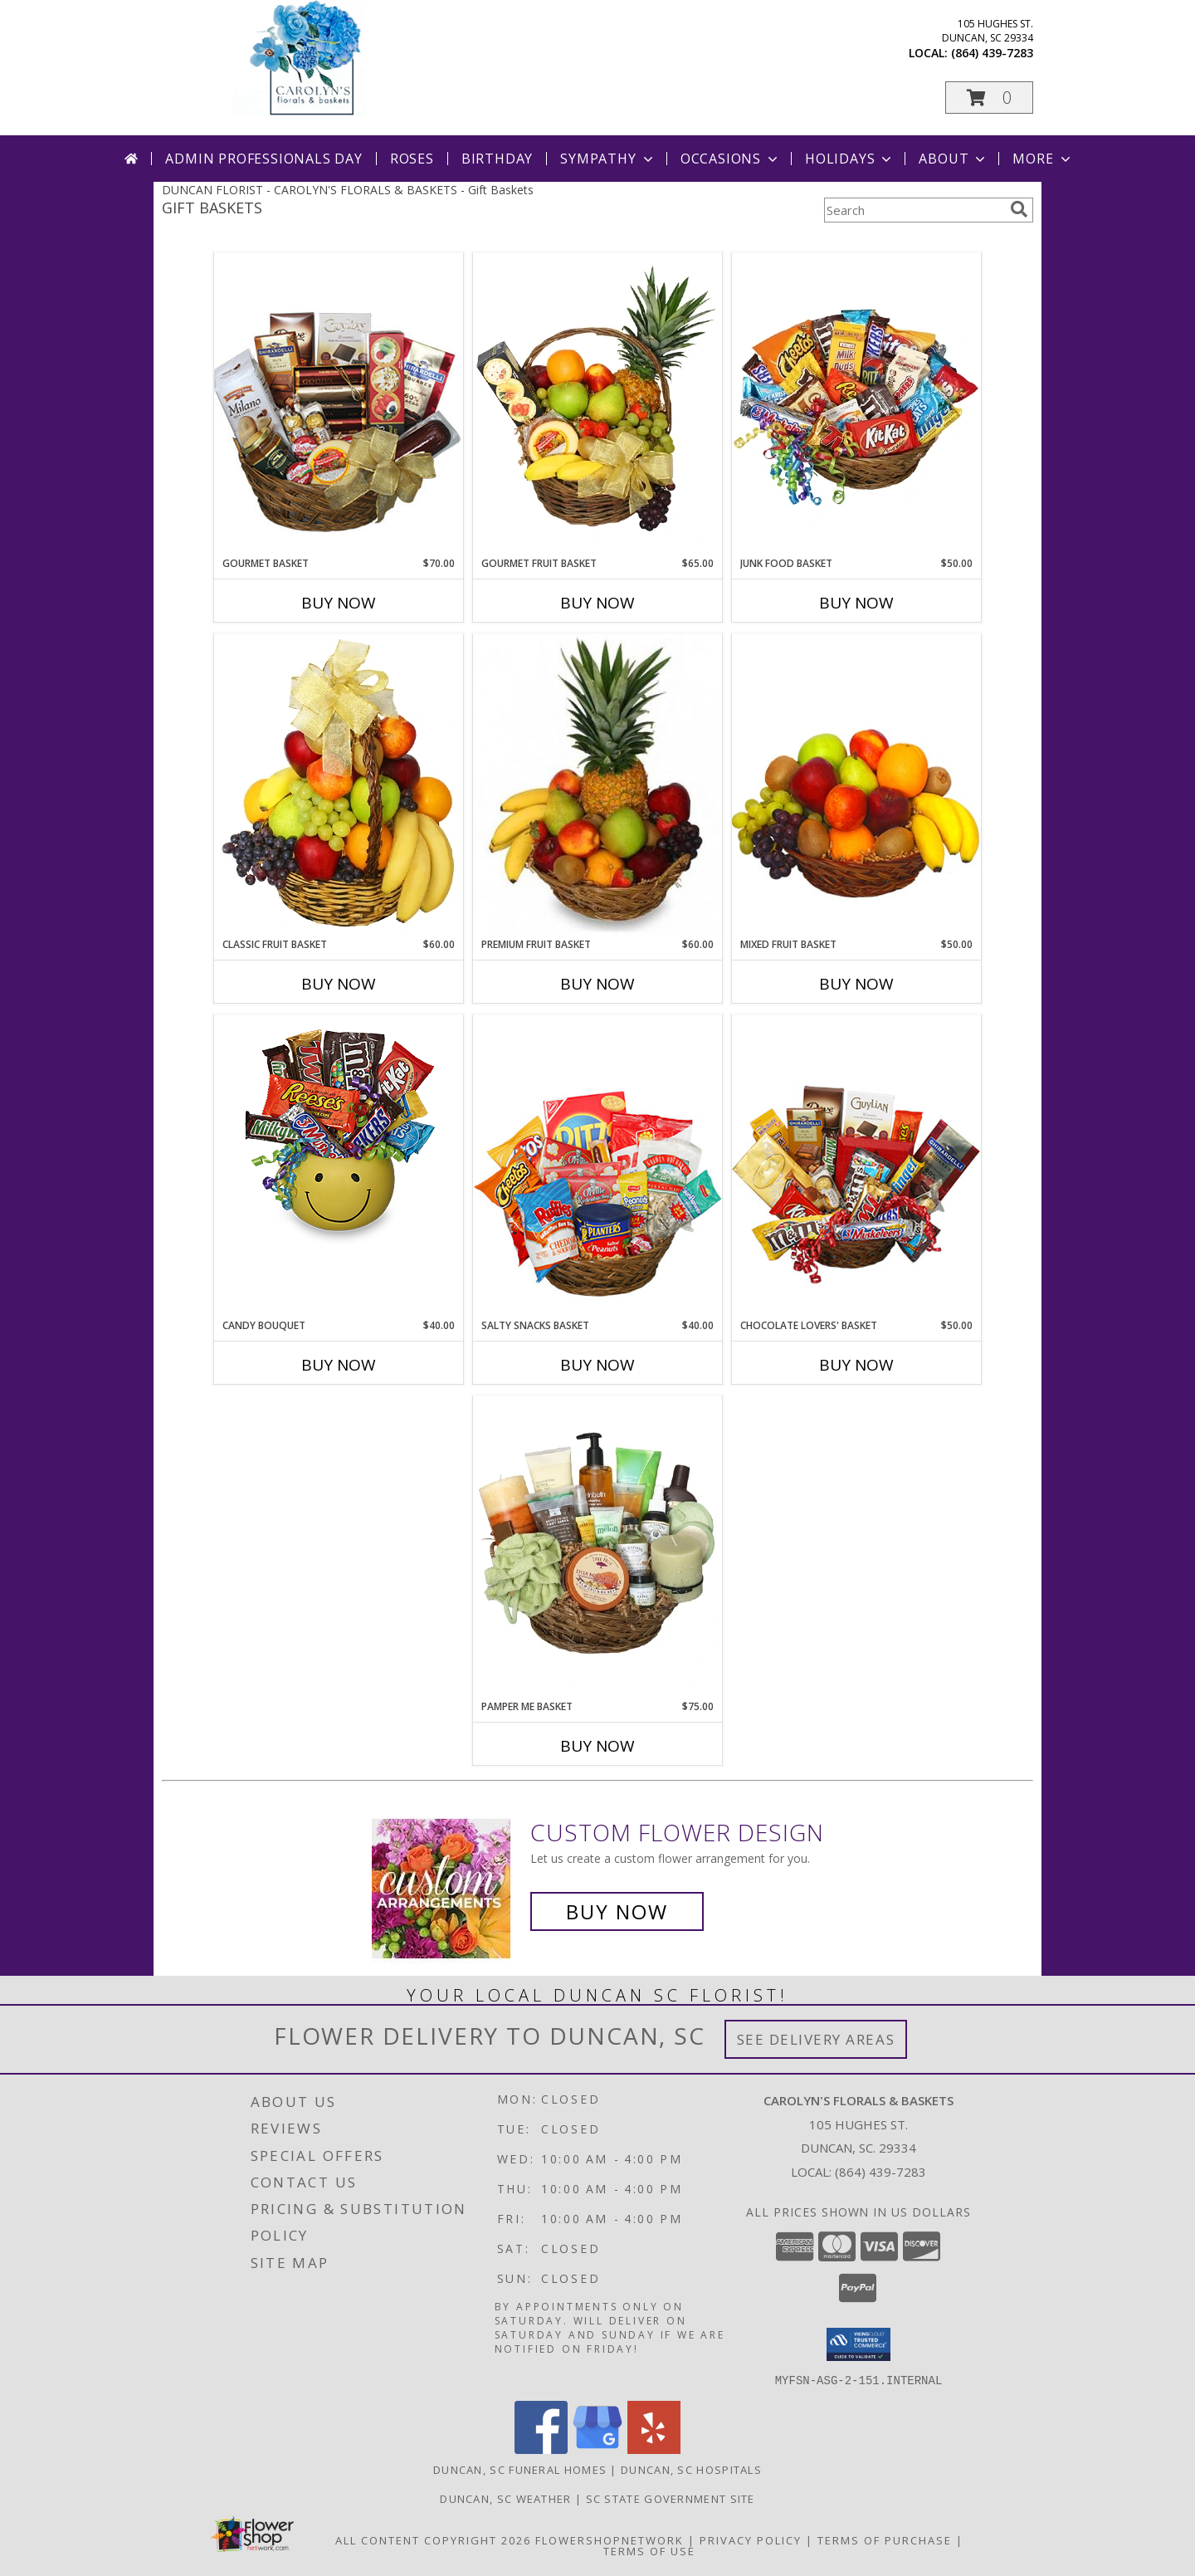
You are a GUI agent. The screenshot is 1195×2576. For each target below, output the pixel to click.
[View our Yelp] (653, 2448)
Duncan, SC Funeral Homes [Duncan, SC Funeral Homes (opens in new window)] (520, 2468)
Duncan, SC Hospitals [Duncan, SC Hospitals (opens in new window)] (691, 2468)
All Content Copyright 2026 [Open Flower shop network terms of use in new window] (433, 2539)
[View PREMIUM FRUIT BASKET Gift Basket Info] (597, 785)
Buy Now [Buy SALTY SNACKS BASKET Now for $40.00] (597, 1365)
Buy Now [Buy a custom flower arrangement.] (617, 1911)
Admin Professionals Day (263, 158)
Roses (412, 158)
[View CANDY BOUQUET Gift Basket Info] (338, 1134)
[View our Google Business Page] (597, 2448)
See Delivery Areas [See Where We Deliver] (816, 2039)
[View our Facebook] (541, 2448)
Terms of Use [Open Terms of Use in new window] (649, 2550)
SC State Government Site (670, 2497)
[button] (989, 97)
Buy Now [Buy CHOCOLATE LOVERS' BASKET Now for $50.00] (856, 1365)
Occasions (730, 158)
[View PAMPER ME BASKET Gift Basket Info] (597, 1547)
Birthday (497, 158)
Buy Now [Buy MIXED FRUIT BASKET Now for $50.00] (856, 984)
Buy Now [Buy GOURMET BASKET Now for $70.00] (338, 602)
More (1042, 158)
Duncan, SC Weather (505, 2497)
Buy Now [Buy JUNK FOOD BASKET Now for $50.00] (856, 602)
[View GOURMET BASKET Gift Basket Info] (338, 404)
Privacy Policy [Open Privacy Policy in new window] (751, 2539)
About (953, 158)
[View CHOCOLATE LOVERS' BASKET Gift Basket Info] (856, 1166)
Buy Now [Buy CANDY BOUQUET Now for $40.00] (338, 1365)
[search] (1019, 209)
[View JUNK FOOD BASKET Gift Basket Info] (856, 404)
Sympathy (608, 158)
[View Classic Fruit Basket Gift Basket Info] (338, 785)
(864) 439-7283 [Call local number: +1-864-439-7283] (992, 53)
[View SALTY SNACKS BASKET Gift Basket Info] (597, 1166)
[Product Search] (913, 210)
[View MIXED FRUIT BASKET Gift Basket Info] (856, 785)
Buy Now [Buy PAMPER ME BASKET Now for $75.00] (597, 1746)
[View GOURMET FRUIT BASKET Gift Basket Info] (597, 404)
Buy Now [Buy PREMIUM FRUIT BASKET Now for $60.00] (597, 984)
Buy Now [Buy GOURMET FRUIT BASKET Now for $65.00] (597, 602)
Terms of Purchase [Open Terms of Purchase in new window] (884, 2539)
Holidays (850, 158)
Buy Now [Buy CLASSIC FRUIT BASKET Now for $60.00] (338, 984)
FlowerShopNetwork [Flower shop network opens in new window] (609, 2539)
